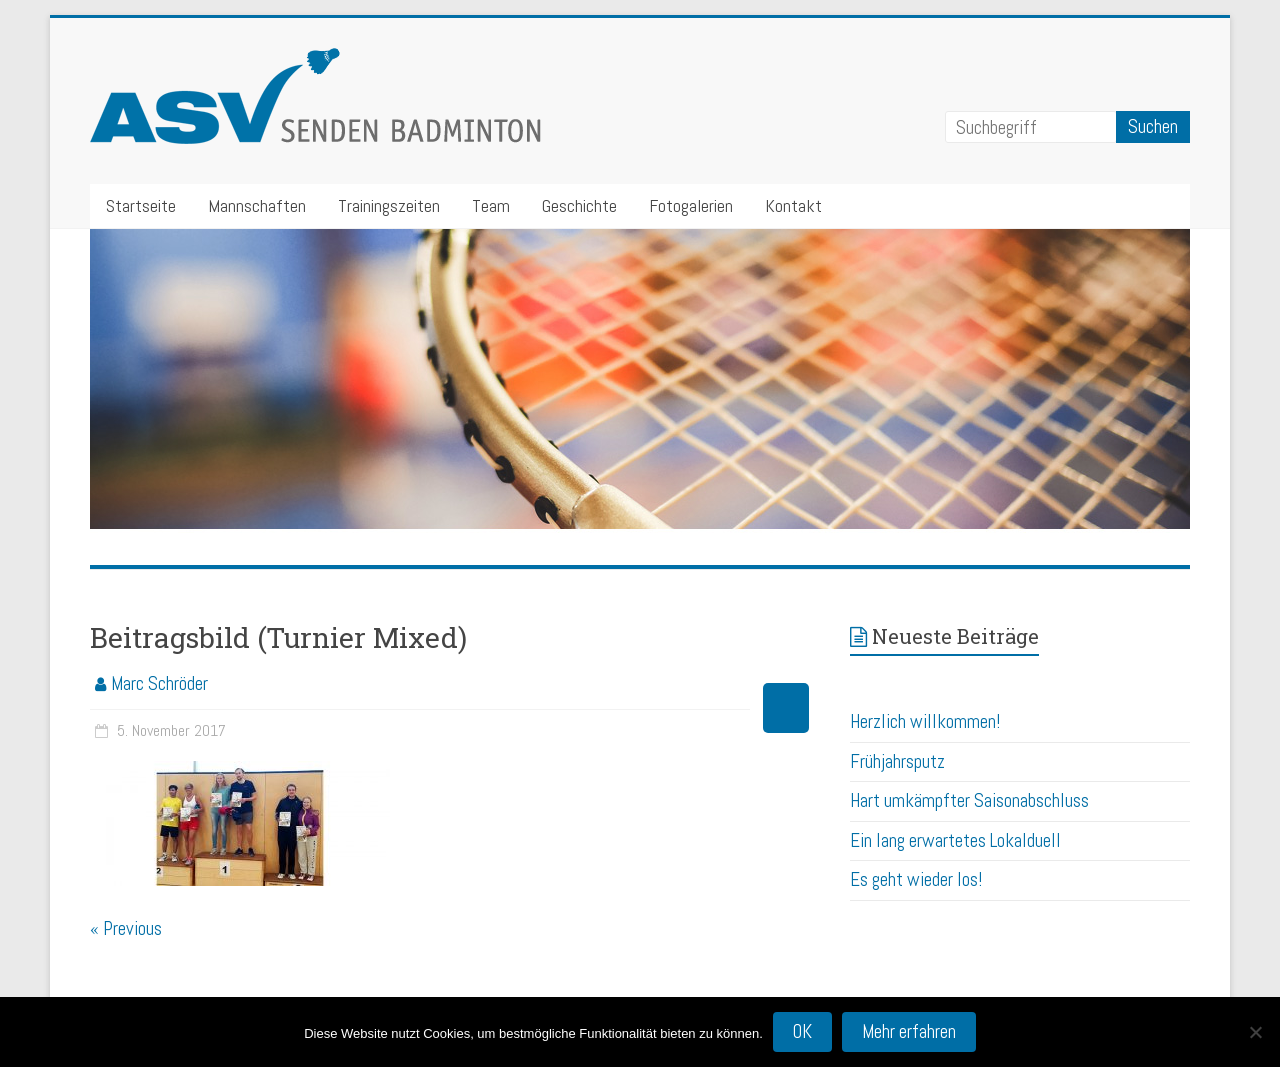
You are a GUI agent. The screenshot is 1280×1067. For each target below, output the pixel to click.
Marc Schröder (159, 683)
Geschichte (579, 205)
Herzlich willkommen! (925, 721)
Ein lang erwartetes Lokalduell (955, 840)
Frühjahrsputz (897, 761)
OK (802, 1031)
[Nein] (1255, 1032)
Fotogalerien (691, 205)
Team (491, 205)
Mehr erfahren (909, 1031)
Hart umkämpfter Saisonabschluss (969, 800)
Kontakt (793, 205)
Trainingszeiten (389, 205)
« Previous (126, 928)
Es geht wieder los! (916, 879)
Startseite (141, 205)
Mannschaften (257, 205)
